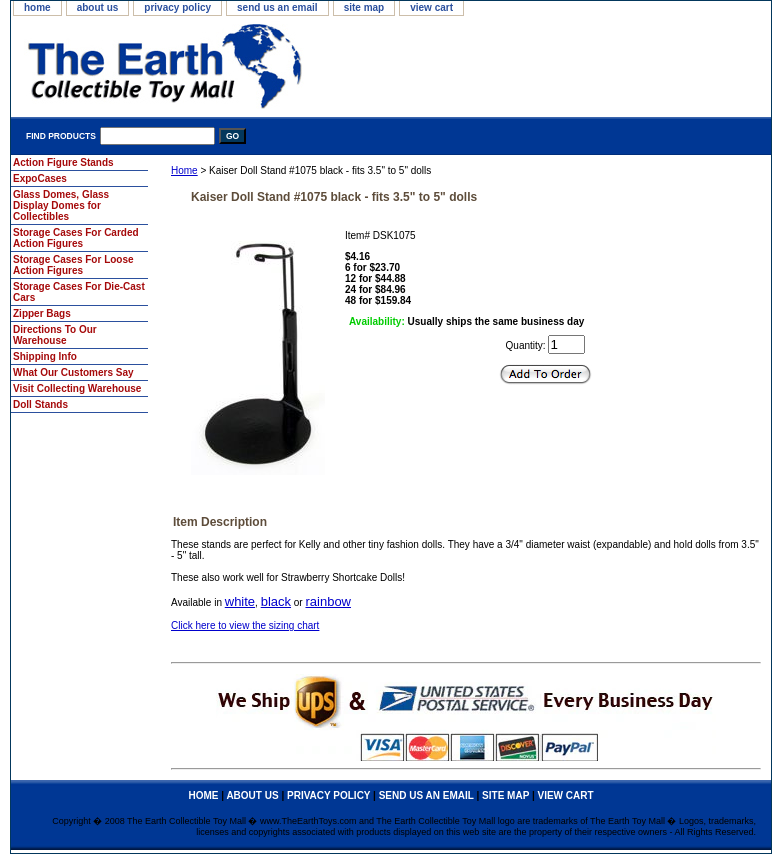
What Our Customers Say (73, 372)
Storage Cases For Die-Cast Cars (79, 292)
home (37, 7)
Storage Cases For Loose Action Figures (73, 265)
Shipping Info (45, 356)
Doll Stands (40, 404)
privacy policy (177, 7)
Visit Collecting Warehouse (77, 388)
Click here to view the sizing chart (245, 625)
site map (364, 7)
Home (184, 170)
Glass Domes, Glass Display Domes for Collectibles (61, 205)
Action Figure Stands (63, 162)
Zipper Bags (42, 313)
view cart (431, 7)
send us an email (277, 7)
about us (98, 7)
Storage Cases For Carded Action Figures (76, 238)
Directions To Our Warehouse (55, 335)
